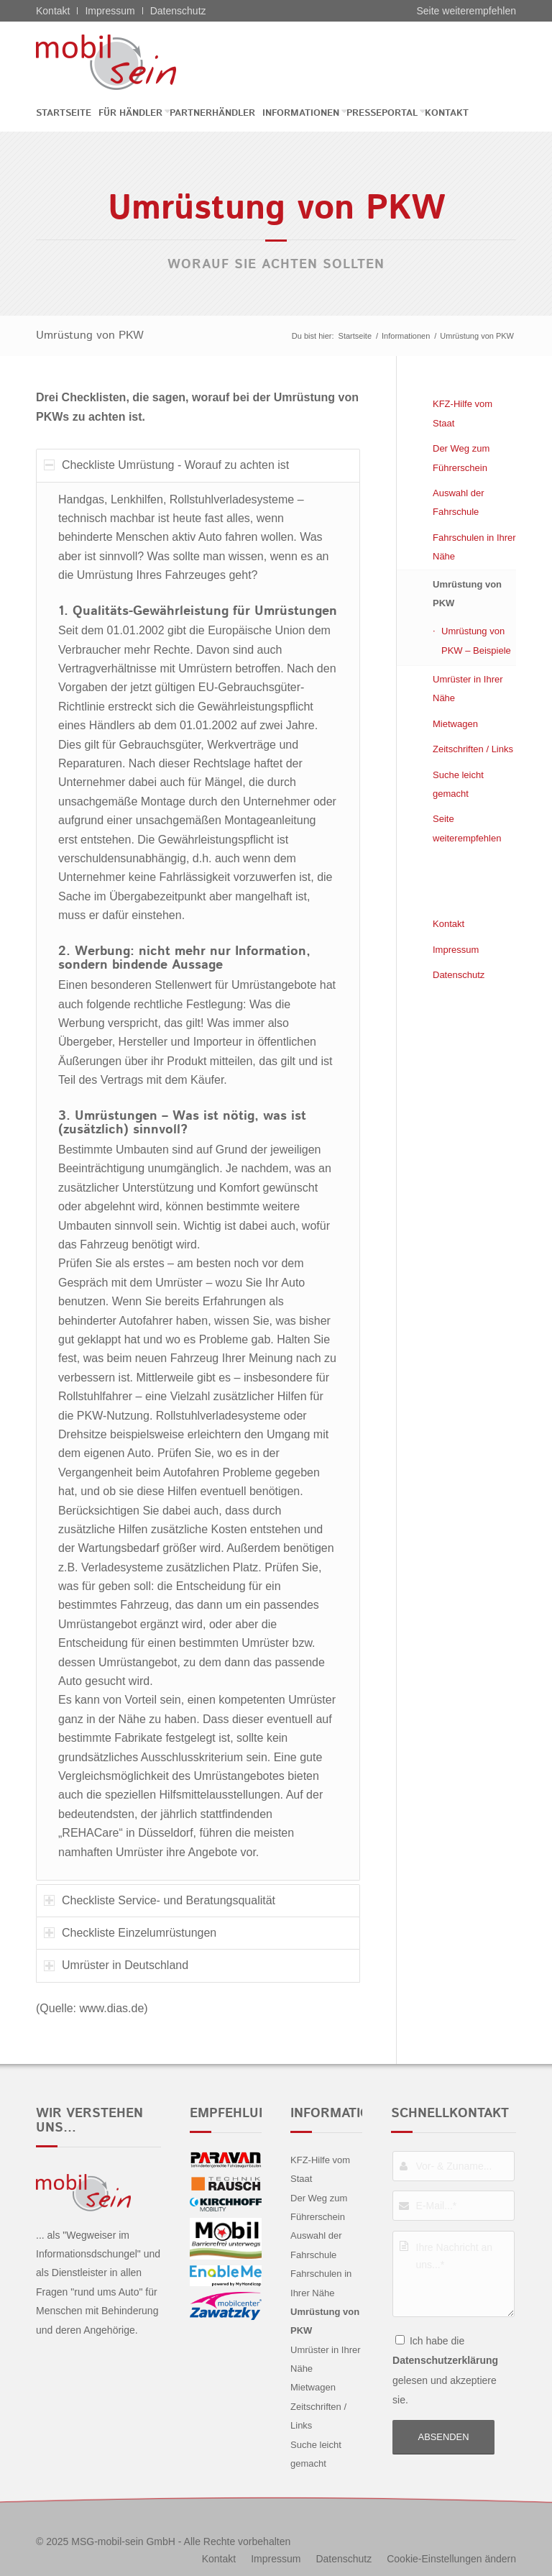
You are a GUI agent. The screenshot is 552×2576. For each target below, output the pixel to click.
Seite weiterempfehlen (466, 11)
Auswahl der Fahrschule (458, 502)
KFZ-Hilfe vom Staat (462, 413)
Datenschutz (178, 11)
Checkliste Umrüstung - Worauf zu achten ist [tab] (166, 465)
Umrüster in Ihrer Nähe (468, 688)
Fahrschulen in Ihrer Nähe (474, 547)
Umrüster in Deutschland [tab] (116, 1965)
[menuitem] (67, 113)
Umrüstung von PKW (90, 335)
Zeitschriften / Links (473, 749)
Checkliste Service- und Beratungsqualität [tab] (159, 1900)
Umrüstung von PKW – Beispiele (476, 640)
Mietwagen (455, 723)
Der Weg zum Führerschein (461, 457)
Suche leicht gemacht (458, 784)
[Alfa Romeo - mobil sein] (128, 62)
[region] (198, 1181)
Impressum (109, 11)
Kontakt (53, 11)
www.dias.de (111, 2008)
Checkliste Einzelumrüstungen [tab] (130, 1933)
